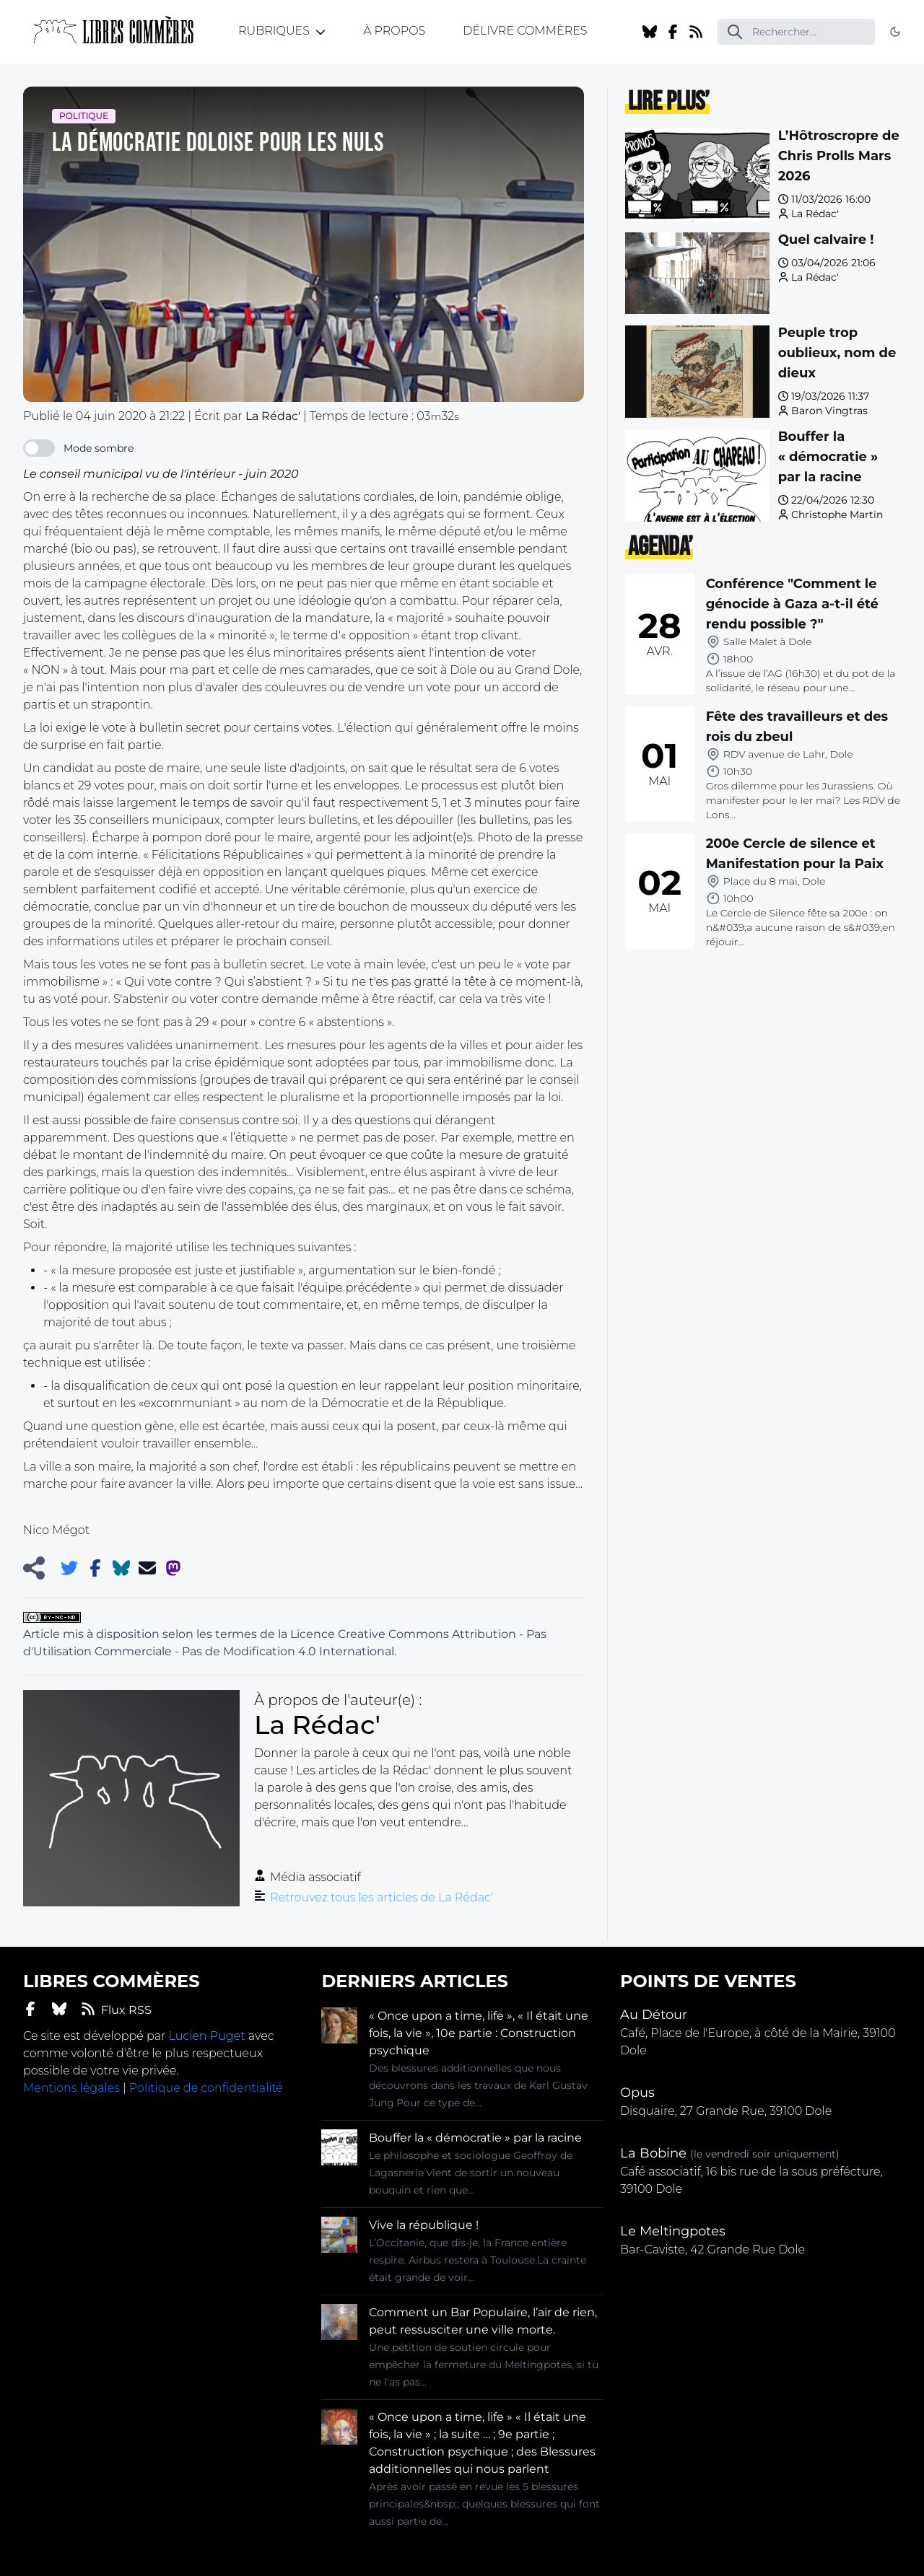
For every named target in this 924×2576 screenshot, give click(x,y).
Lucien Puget (206, 2036)
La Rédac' (815, 213)
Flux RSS (116, 2009)
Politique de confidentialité (206, 2088)
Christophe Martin (837, 514)
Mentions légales (71, 2088)
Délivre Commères (525, 31)
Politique (83, 115)
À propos (394, 31)
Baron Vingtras (829, 410)
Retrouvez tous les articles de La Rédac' (381, 1897)
